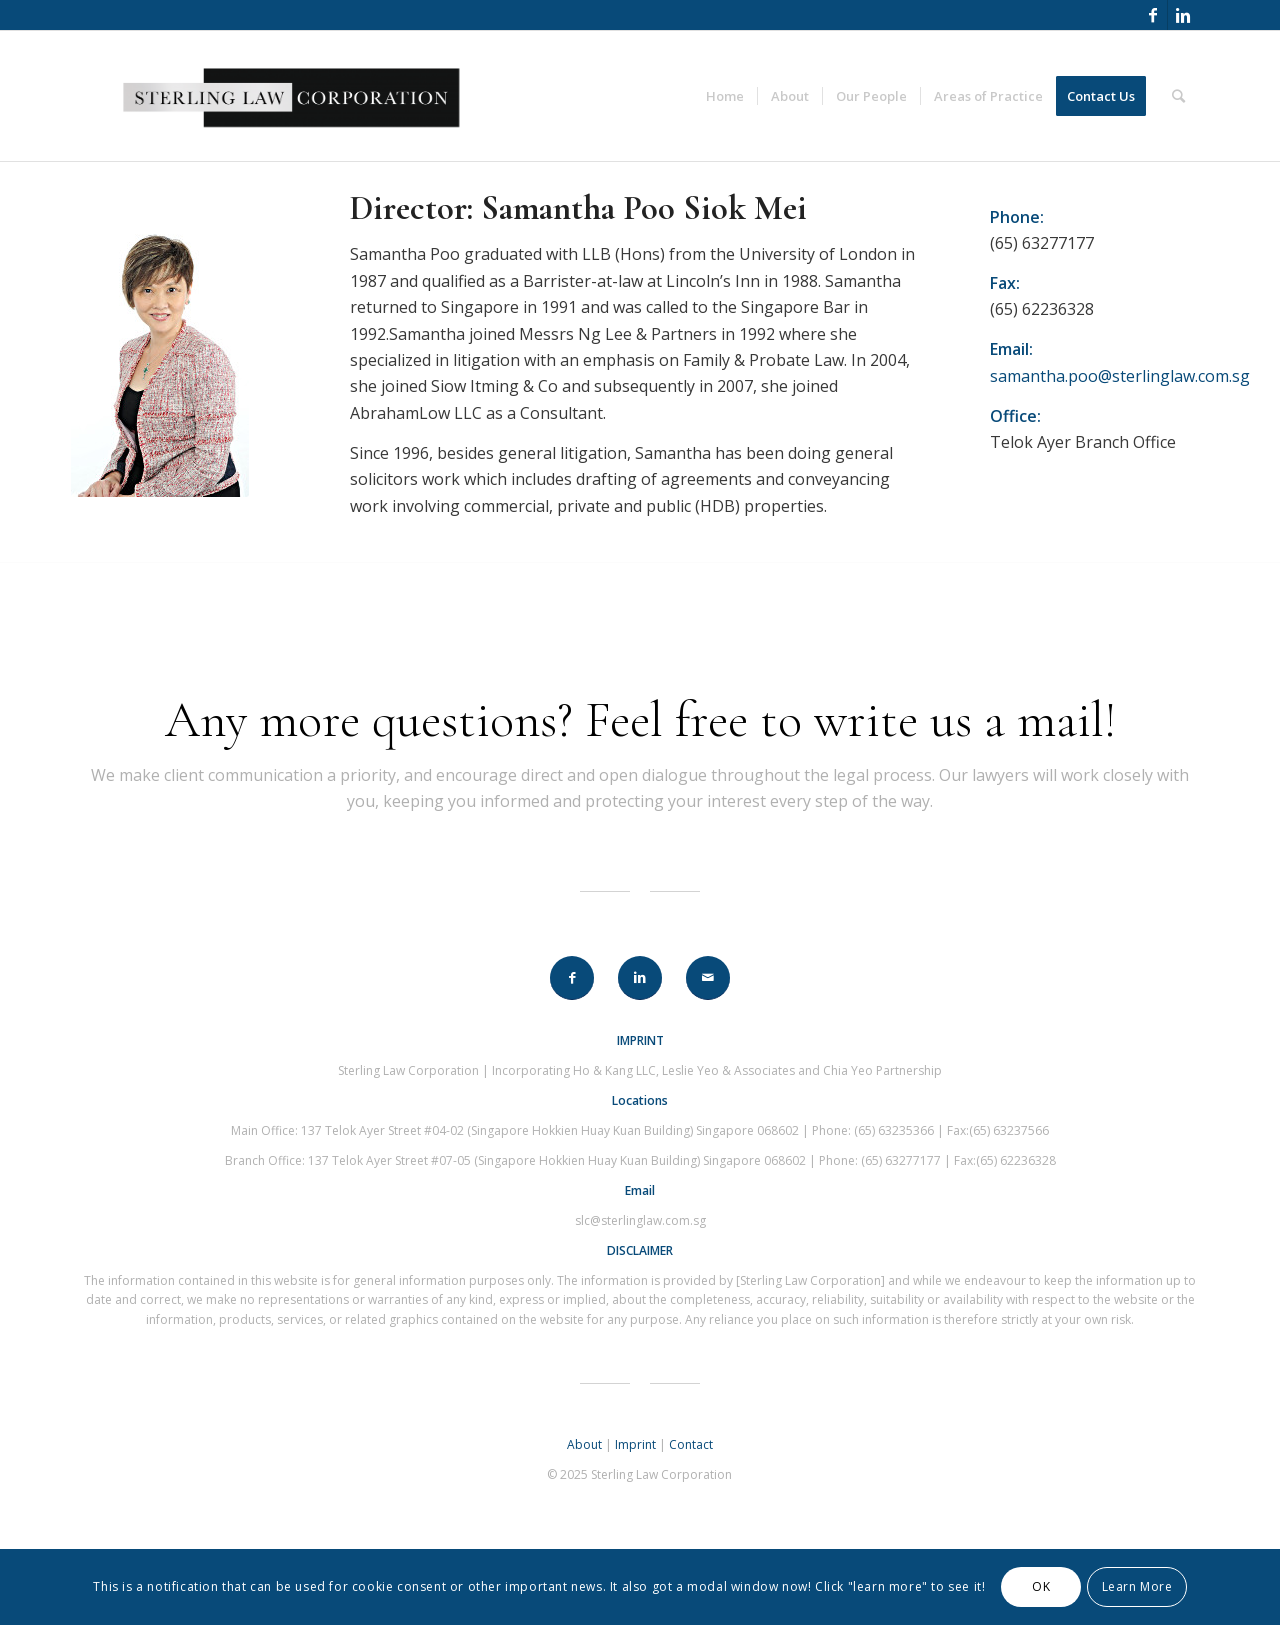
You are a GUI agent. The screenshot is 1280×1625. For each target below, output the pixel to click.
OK (1041, 1586)
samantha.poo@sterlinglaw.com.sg (1120, 376)
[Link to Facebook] (1152, 15)
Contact (691, 1444)
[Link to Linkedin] (1183, 15)
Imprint (635, 1444)
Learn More (1137, 1586)
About (584, 1444)
